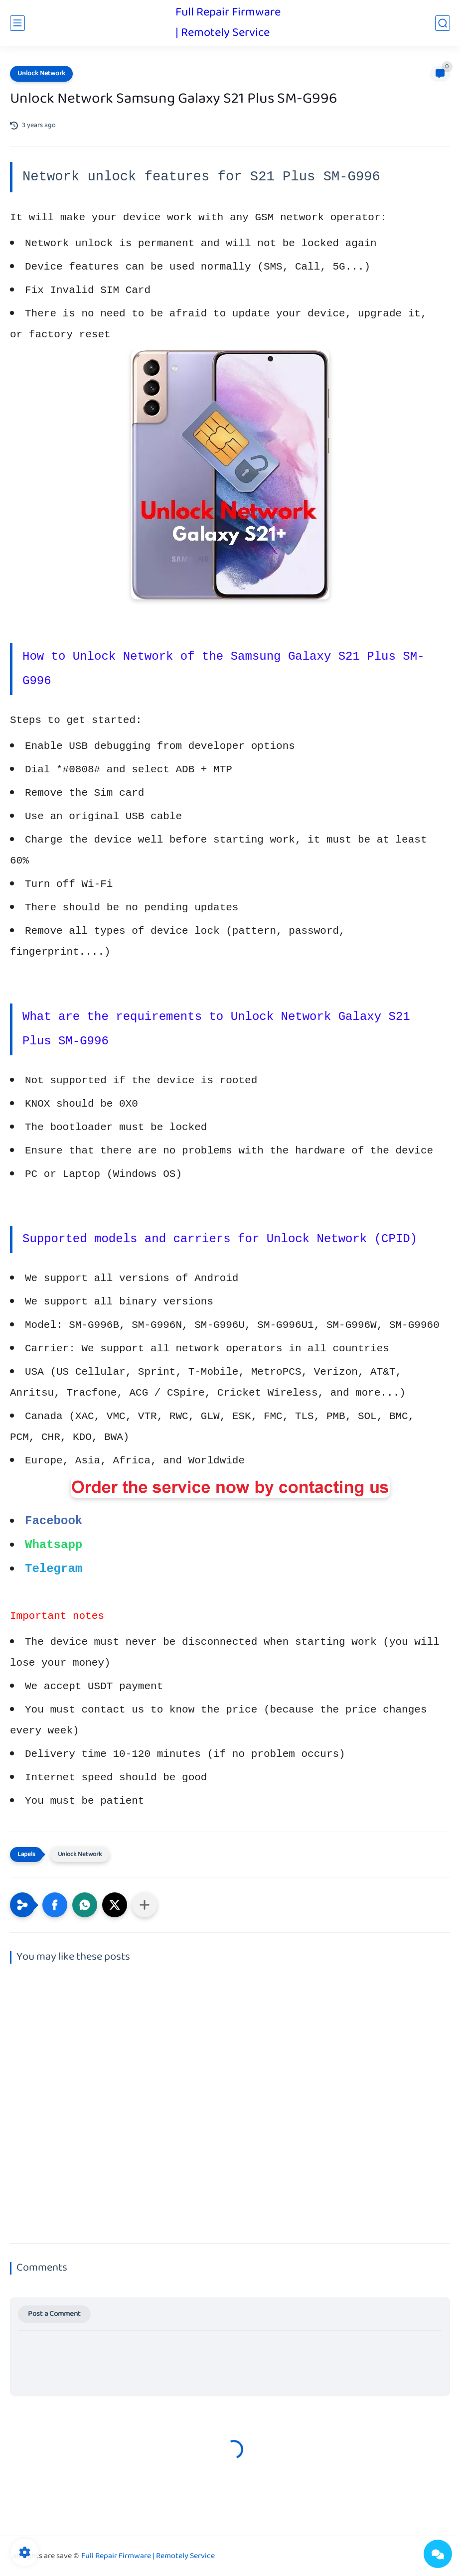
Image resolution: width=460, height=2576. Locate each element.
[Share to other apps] (144, 1904)
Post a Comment (54, 2314)
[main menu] (17, 23)
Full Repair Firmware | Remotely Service (228, 22)
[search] (442, 23)
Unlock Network (41, 74)
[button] (54, 1904)
